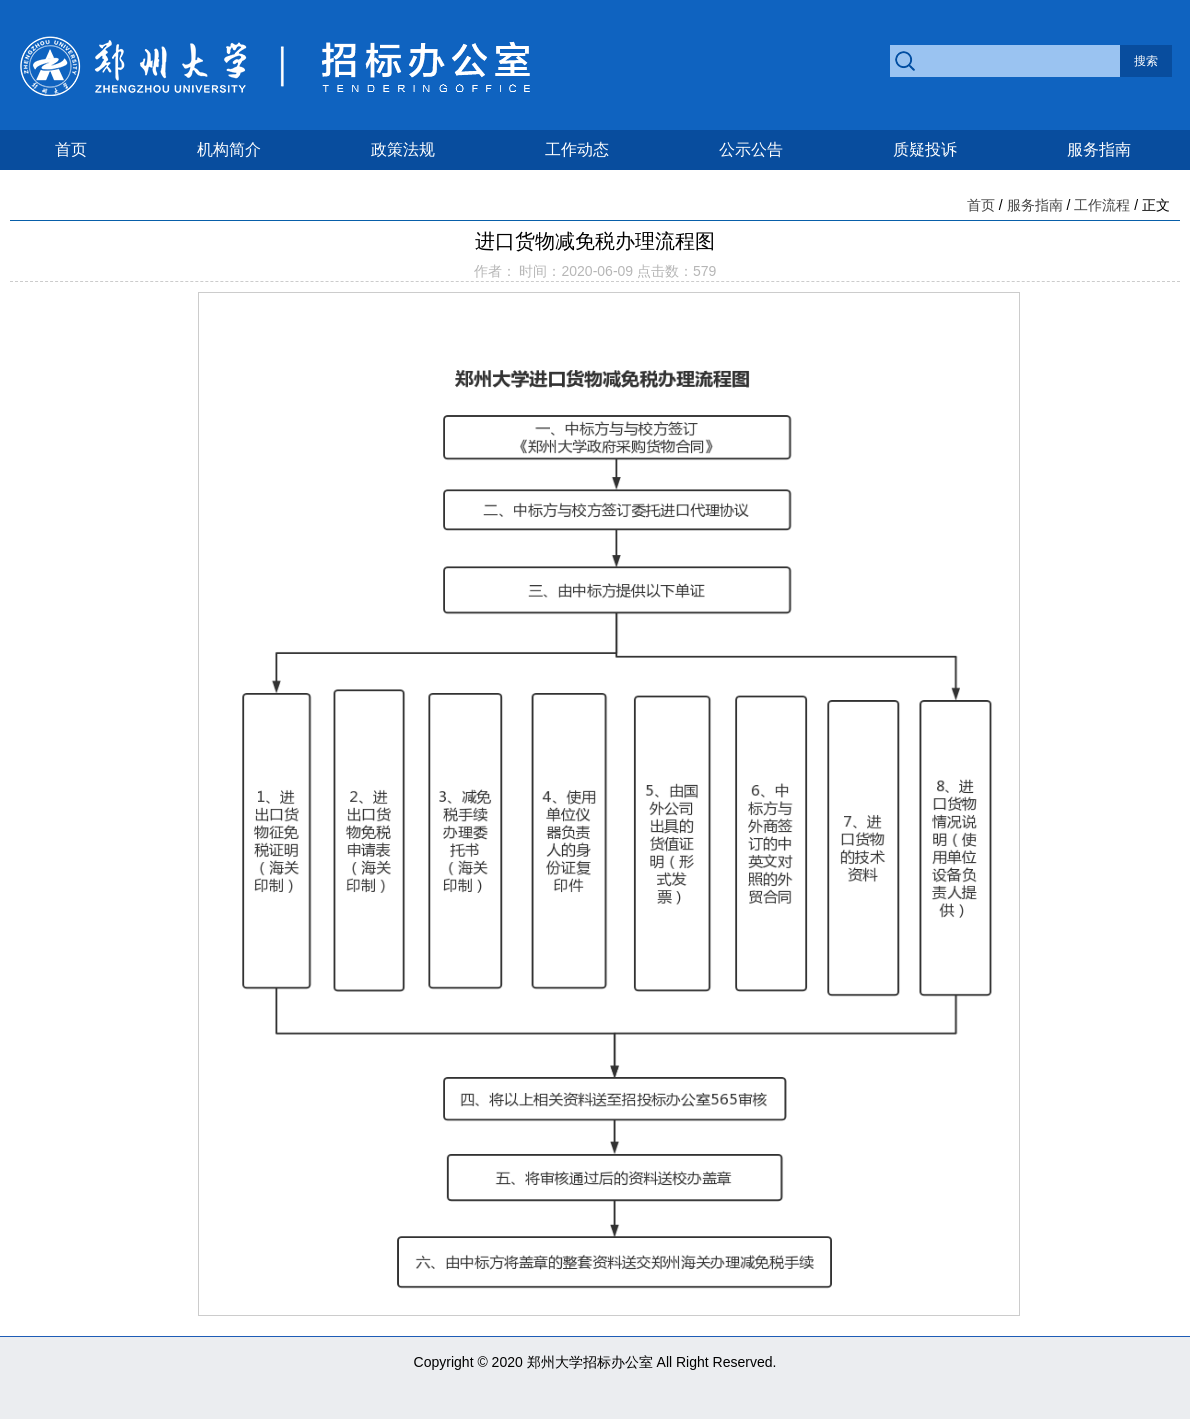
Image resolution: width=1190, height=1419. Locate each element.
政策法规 (403, 149)
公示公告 (751, 149)
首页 (71, 149)
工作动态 (577, 149)
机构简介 (229, 149)
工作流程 (1102, 205)
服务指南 (1099, 149)
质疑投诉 (925, 149)
